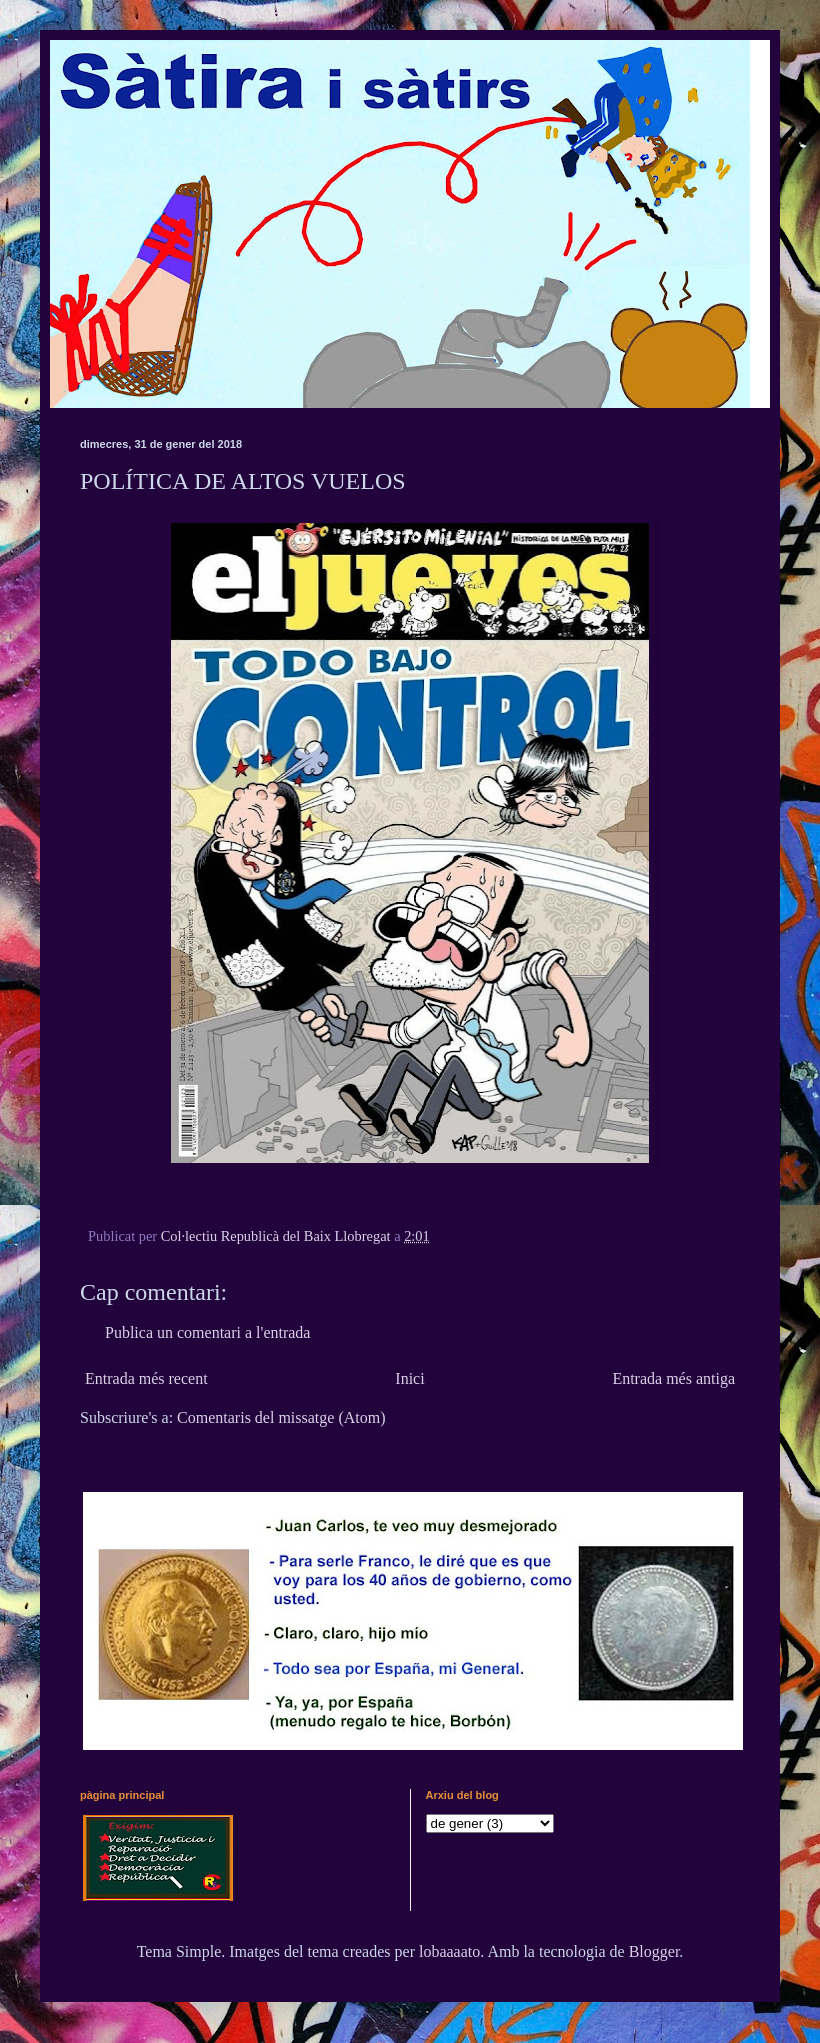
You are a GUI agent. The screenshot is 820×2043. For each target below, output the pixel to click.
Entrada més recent (146, 1378)
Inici (409, 1378)
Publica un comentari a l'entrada (207, 1332)
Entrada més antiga (673, 1378)
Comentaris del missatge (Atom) (281, 1417)
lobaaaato (449, 1951)
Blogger (654, 1951)
